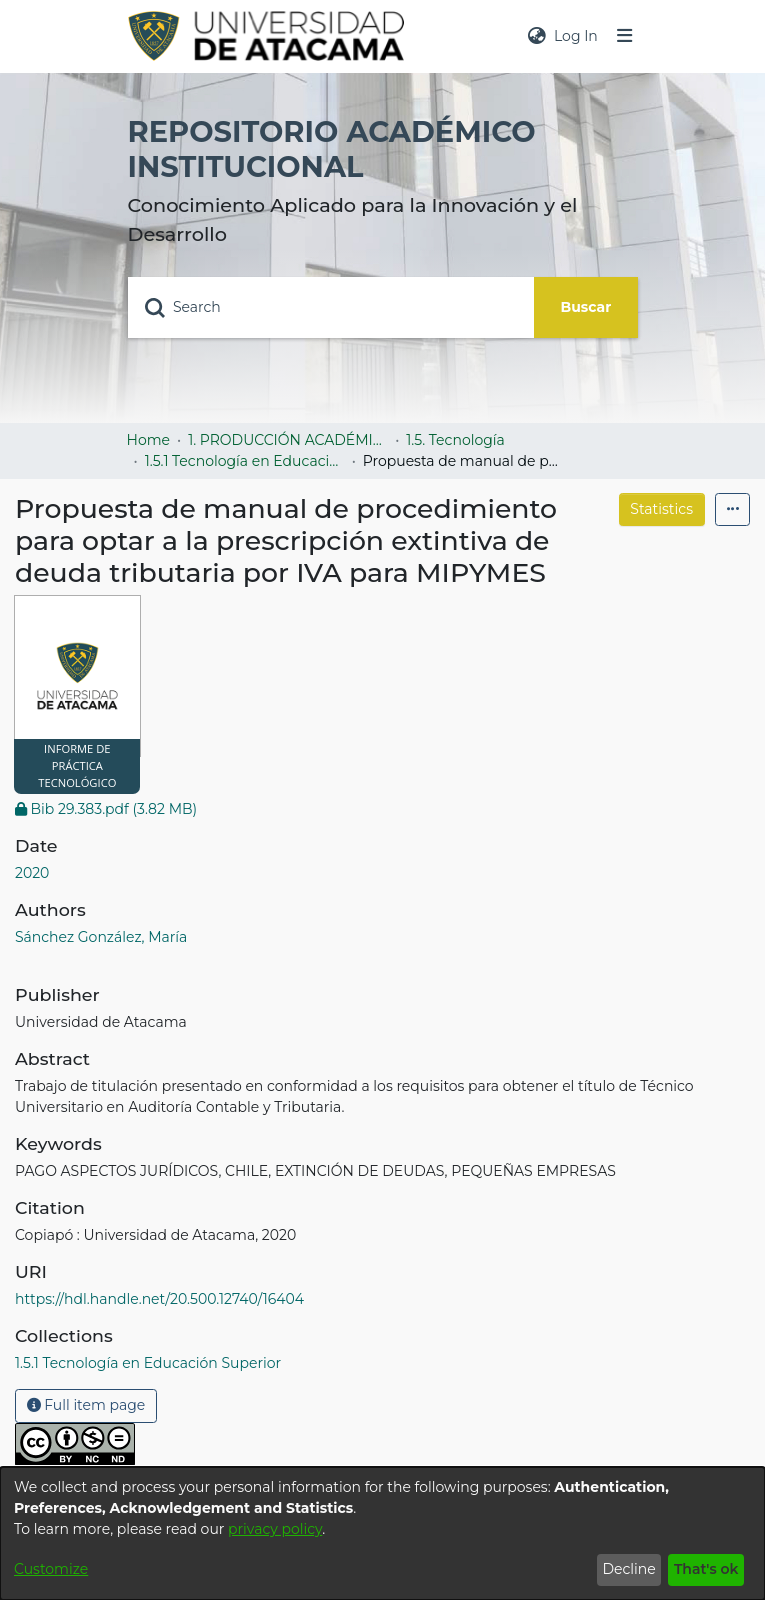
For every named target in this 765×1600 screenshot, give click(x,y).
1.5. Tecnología (455, 440)
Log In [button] (577, 36)
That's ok (706, 1569)
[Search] (331, 307)
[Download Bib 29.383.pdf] (106, 809)
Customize (51, 1569)
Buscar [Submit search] (586, 307)
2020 (32, 873)
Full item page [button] (86, 1405)
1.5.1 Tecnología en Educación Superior (245, 461)
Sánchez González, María (101, 937)
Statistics (661, 509)
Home (148, 440)
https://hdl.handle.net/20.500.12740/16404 (159, 1299)
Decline (628, 1569)
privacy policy (275, 1529)
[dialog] (382, 1533)
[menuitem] (537, 36)
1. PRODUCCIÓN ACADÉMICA (288, 440)
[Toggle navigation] (624, 36)
